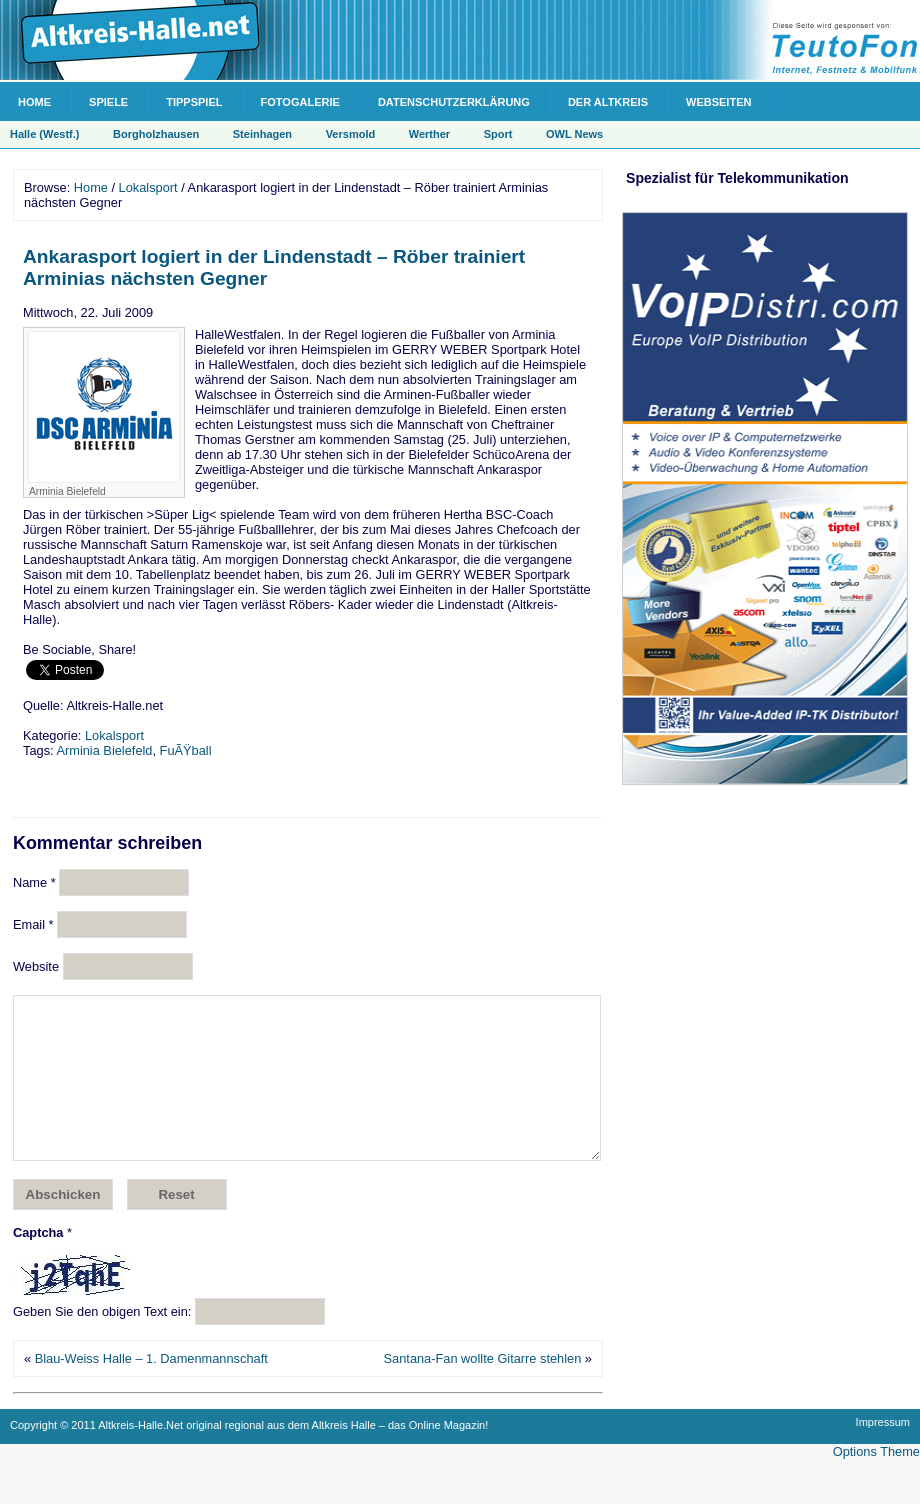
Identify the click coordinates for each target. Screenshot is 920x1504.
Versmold (351, 134)
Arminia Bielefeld (104, 750)
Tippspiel (194, 102)
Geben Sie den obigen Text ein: (102, 1341)
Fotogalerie (300, 102)
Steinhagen (262, 134)
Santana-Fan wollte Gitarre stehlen (483, 1388)
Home (34, 102)
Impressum (883, 1452)
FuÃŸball (186, 750)
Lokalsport (148, 187)
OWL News (574, 134)
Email (33, 924)
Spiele (108, 102)
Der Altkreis (608, 102)
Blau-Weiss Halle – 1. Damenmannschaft (151, 1388)
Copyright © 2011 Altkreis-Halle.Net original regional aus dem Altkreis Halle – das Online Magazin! (249, 1455)
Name (34, 882)
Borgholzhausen (156, 134)
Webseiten (718, 102)
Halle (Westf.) (44, 134)
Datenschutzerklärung (454, 102)
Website (36, 966)
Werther (429, 134)
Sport (498, 134)
